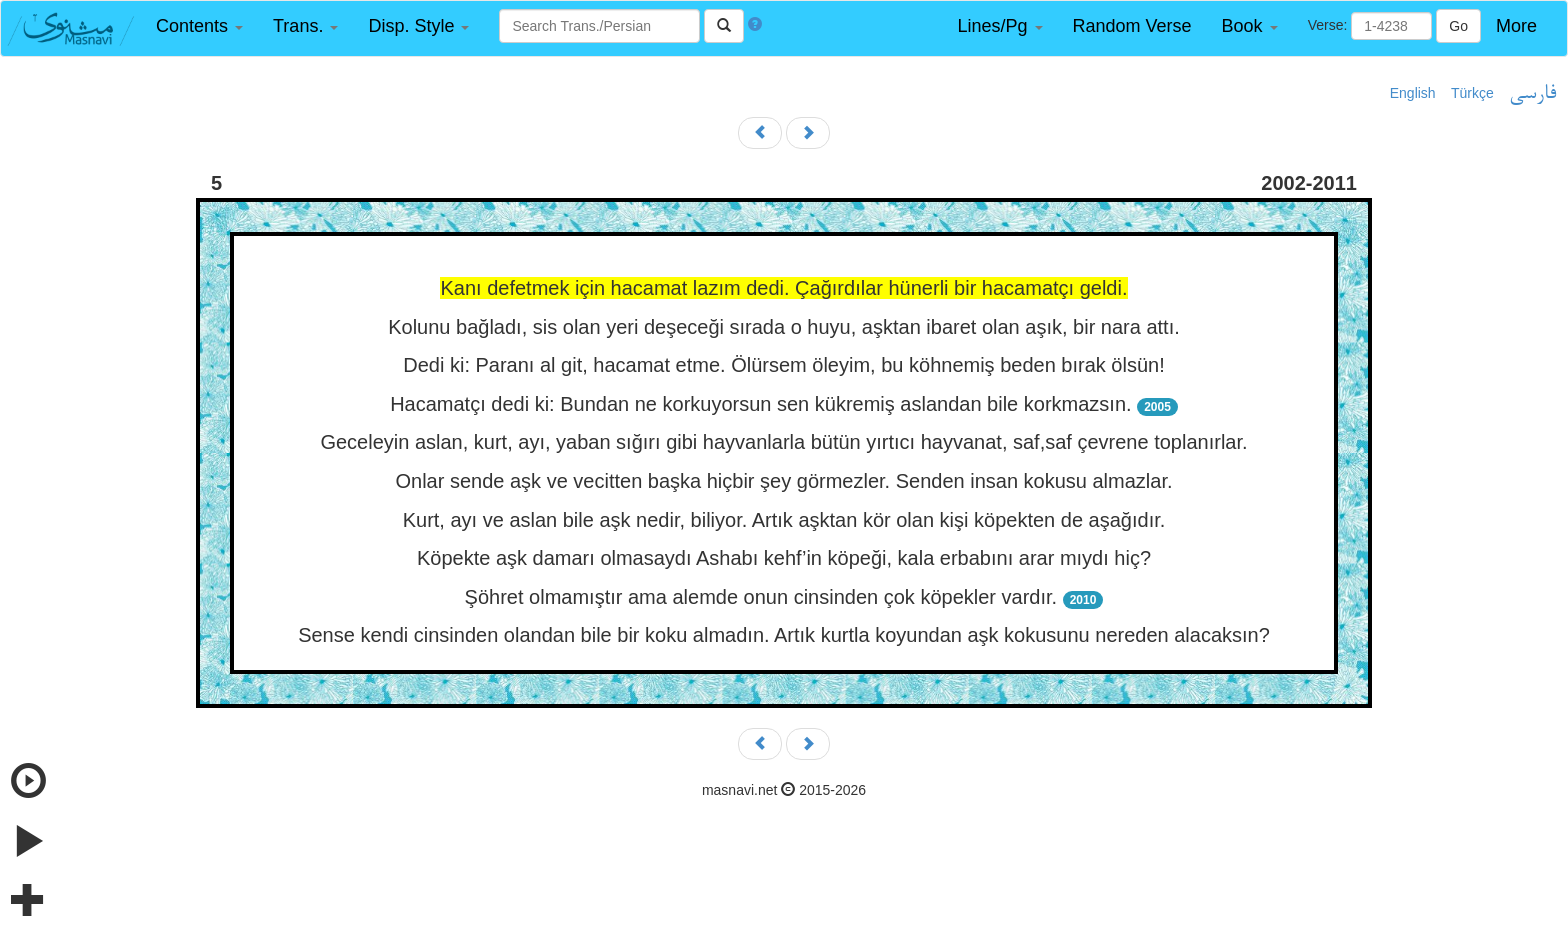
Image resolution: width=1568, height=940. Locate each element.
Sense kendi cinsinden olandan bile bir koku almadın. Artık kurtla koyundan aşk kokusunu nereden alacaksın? (784, 635)
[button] (199, 26)
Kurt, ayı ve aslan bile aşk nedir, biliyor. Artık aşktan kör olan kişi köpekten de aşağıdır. (784, 520)
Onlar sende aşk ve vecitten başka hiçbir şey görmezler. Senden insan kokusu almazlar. (783, 481)
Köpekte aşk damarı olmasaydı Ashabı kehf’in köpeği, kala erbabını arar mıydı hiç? (784, 558)
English (1413, 93)
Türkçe (1472, 93)
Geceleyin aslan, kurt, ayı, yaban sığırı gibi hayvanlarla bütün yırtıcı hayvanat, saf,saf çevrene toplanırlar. (783, 442)
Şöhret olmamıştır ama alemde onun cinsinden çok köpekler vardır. (764, 597)
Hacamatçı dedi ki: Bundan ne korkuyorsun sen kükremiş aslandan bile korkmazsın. (763, 404)
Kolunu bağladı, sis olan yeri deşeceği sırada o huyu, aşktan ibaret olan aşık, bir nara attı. (784, 327)
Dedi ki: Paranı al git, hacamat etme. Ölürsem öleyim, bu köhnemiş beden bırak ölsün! (783, 365)
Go (1458, 26)
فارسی (1532, 94)
